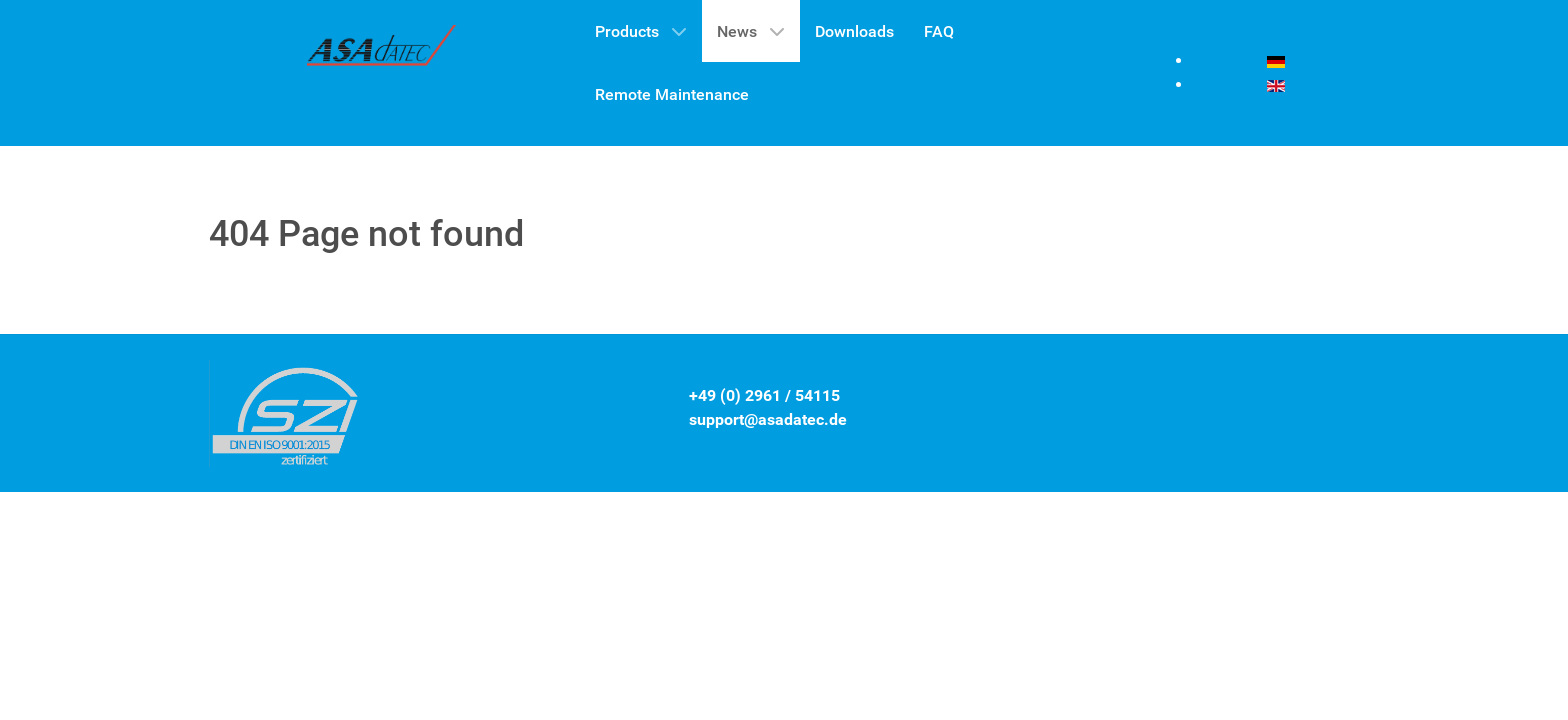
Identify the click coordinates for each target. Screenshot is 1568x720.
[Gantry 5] (382, 51)
